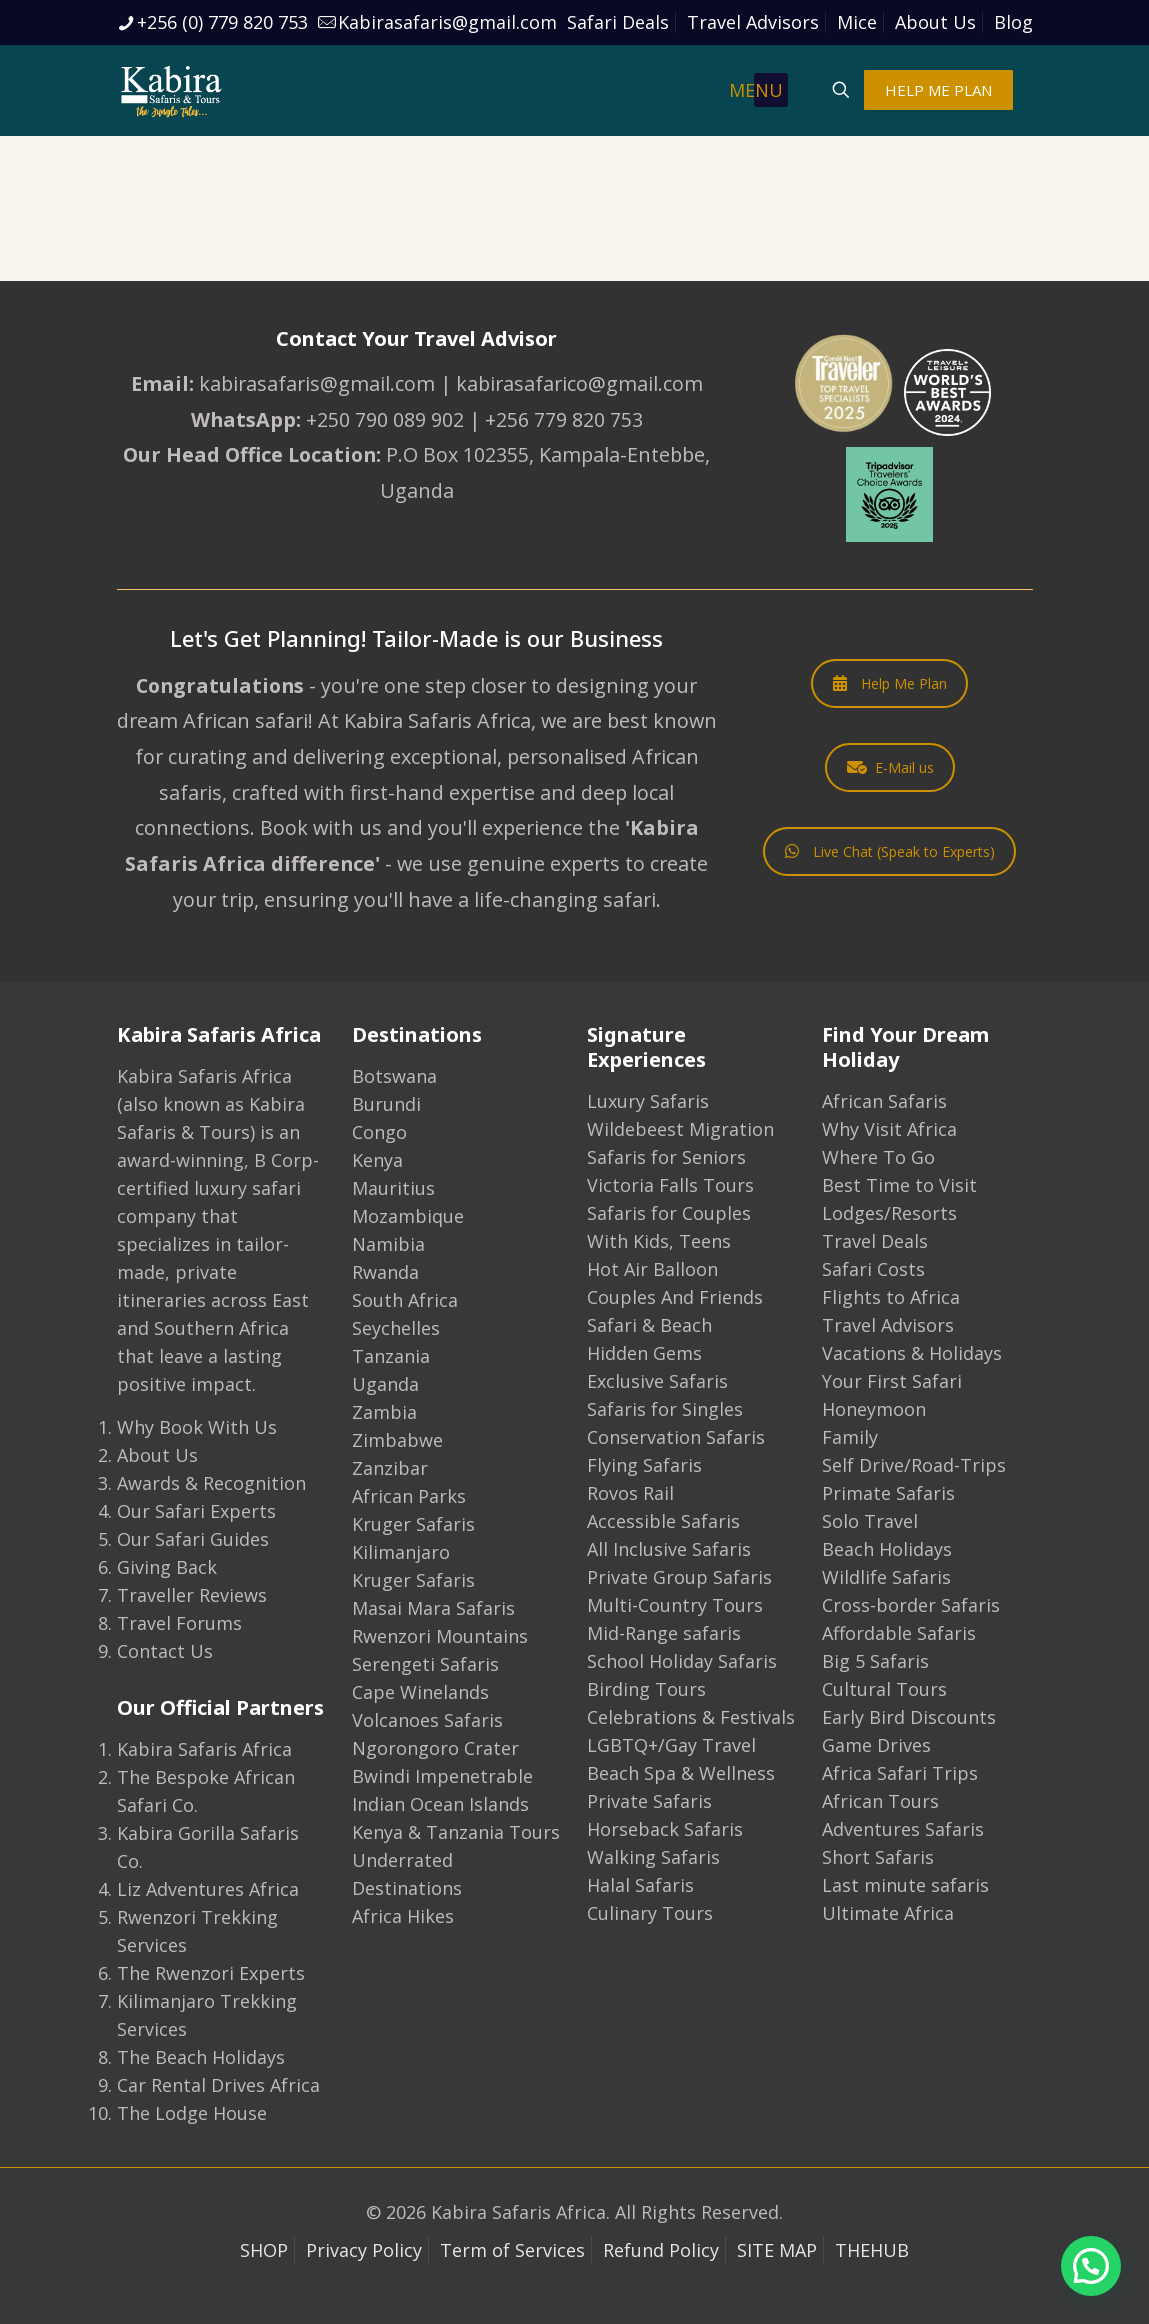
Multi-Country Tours (675, 1605)
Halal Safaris (640, 1885)
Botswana (394, 1076)
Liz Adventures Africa (208, 1889)
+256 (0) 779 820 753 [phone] (222, 22)
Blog (1013, 22)
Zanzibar (390, 1468)
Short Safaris (878, 1857)
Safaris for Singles (665, 1409)
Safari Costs (873, 1269)
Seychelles (396, 1328)
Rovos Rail (630, 1493)
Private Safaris (649, 1801)
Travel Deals (875, 1241)
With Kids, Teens (659, 1241)
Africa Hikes (403, 1916)
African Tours (880, 1801)
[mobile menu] (771, 90)
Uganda (385, 1384)
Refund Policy (661, 2250)
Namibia (388, 1244)
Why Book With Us (197, 1427)
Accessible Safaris (663, 1521)
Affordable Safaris (899, 1633)
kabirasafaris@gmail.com (317, 383)
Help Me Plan (890, 683)
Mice (857, 22)
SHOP (264, 2250)
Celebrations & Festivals (691, 1717)
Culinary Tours (650, 1913)
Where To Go (878, 1157)
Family (850, 1437)
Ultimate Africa (888, 1913)
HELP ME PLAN (938, 90)
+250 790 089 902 (385, 419)
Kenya (377, 1160)
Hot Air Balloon (652, 1269)
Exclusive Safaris (657, 1381)
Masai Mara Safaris (433, 1608)
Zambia (384, 1412)
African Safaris (884, 1101)
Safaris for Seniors (666, 1157)
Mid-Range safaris (664, 1633)
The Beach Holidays (201, 2057)
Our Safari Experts (196, 1511)
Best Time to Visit (899, 1185)
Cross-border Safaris (911, 1605)
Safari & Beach (649, 1325)
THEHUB (872, 2250)
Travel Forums (179, 1623)
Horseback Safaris (665, 1829)
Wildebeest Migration (680, 1129)
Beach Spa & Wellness (681, 1773)
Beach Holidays (887, 1549)
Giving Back (167, 1567)
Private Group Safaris (679, 1577)
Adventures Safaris (903, 1829)
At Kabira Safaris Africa (424, 720)
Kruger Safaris (413, 1524)
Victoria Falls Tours (670, 1185)
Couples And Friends (675, 1297)
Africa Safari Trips (900, 1773)
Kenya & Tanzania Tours (456, 1832)
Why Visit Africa (889, 1129)
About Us (935, 22)
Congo (379, 1132)
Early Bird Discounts (909, 1717)
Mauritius (393, 1188)
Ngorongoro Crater (435, 1748)
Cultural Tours (884, 1689)
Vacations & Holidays (912, 1353)
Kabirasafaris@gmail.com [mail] (447, 22)
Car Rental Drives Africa (218, 2085)
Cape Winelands (420, 1692)
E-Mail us (890, 767)
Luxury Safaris (648, 1101)
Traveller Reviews (192, 1595)
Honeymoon (874, 1409)
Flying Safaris (644, 1465)
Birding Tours (646, 1689)
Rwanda (385, 1272)
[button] (1091, 2266)
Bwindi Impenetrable (442, 1776)
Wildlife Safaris (886, 1577)
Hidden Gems (644, 1353)
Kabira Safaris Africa (204, 1749)
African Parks (409, 1496)
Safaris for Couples (669, 1213)
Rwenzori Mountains (440, 1636)
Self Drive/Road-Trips (914, 1465)
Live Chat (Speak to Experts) (890, 851)
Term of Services (512, 2250)
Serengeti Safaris (425, 1664)
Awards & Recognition (211, 1483)
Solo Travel (870, 1521)
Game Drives (876, 1745)
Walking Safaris (653, 1857)
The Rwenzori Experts (211, 1973)
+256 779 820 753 (564, 419)
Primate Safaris (888, 1493)
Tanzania (391, 1356)
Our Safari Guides (193, 1539)
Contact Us (165, 1651)
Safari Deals (618, 22)
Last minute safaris (905, 1885)
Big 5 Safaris (875, 1661)
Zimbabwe (397, 1440)
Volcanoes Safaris (427, 1720)
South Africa (405, 1300)
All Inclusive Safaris (669, 1549)
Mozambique (408, 1216)
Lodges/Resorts (889, 1213)
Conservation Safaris (676, 1437)
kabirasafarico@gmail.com (579, 383)
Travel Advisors (753, 22)
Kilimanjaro (401, 1552)
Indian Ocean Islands (440, 1804)
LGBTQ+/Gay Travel (671, 1745)
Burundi (386, 1104)
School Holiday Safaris (682, 1661)
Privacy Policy (364, 2250)
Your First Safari (892, 1381)
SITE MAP (777, 2250)
